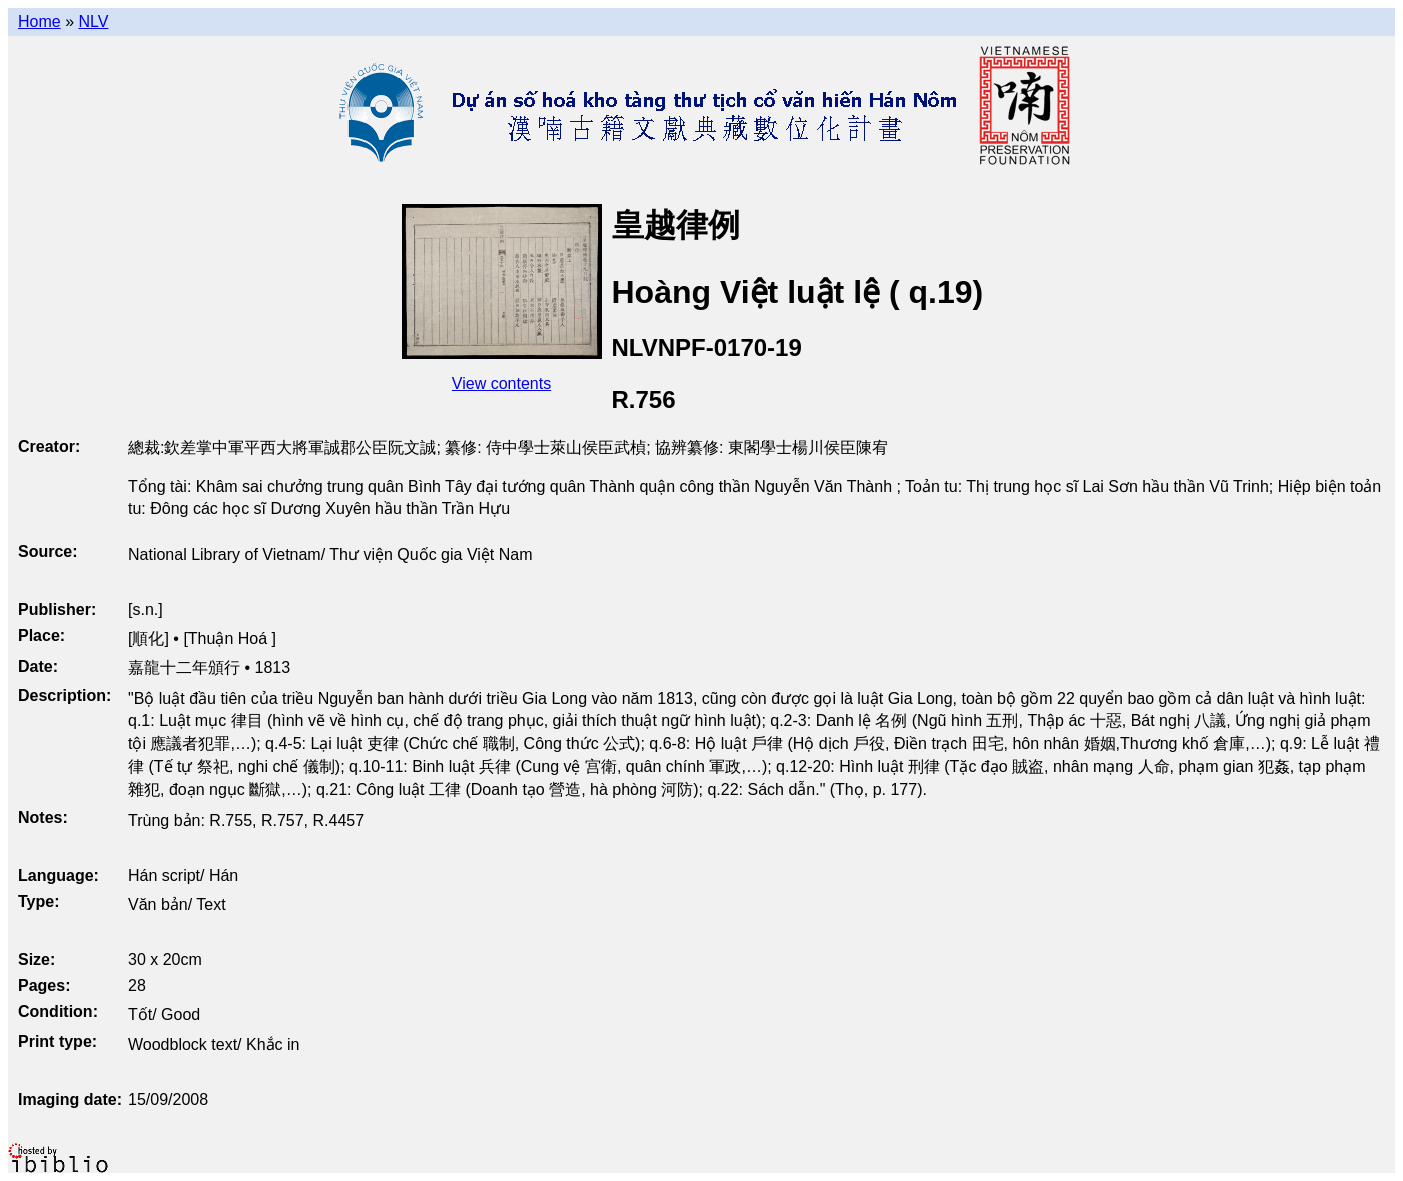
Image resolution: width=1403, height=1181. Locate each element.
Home (39, 21)
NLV (93, 21)
